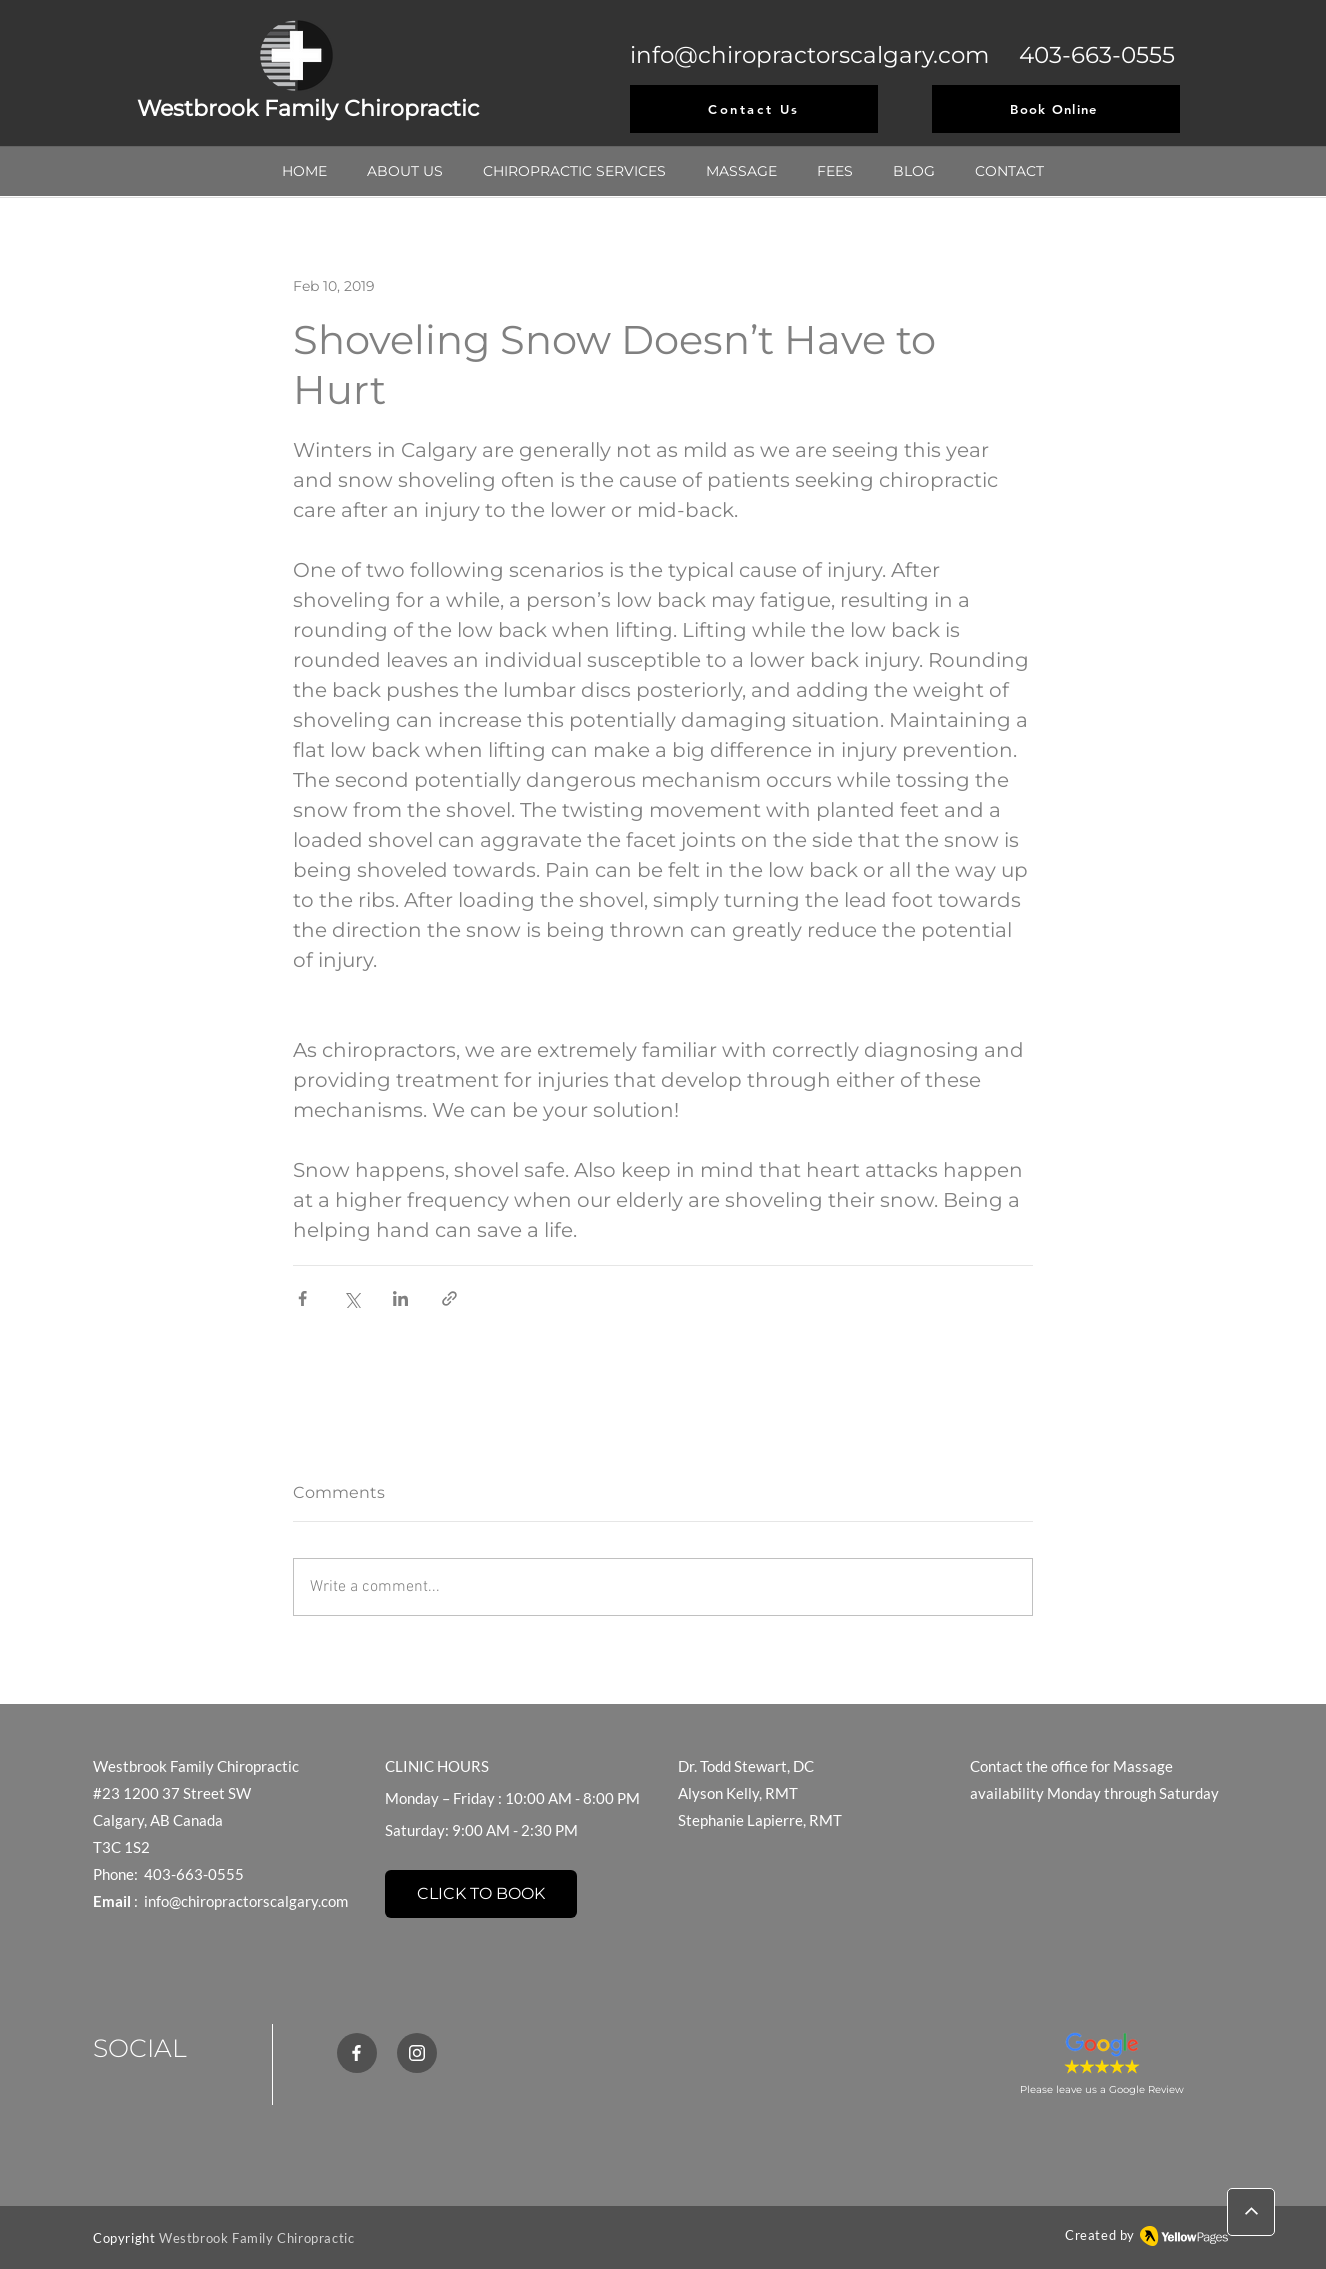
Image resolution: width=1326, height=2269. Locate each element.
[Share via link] (449, 1298)
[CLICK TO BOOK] (481, 1894)
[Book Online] (1056, 109)
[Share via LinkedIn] (400, 1298)
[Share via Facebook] (302, 1298)
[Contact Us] (754, 109)
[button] (574, 171)
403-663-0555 (1097, 55)
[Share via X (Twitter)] (351, 1298)
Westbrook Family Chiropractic (256, 2238)
